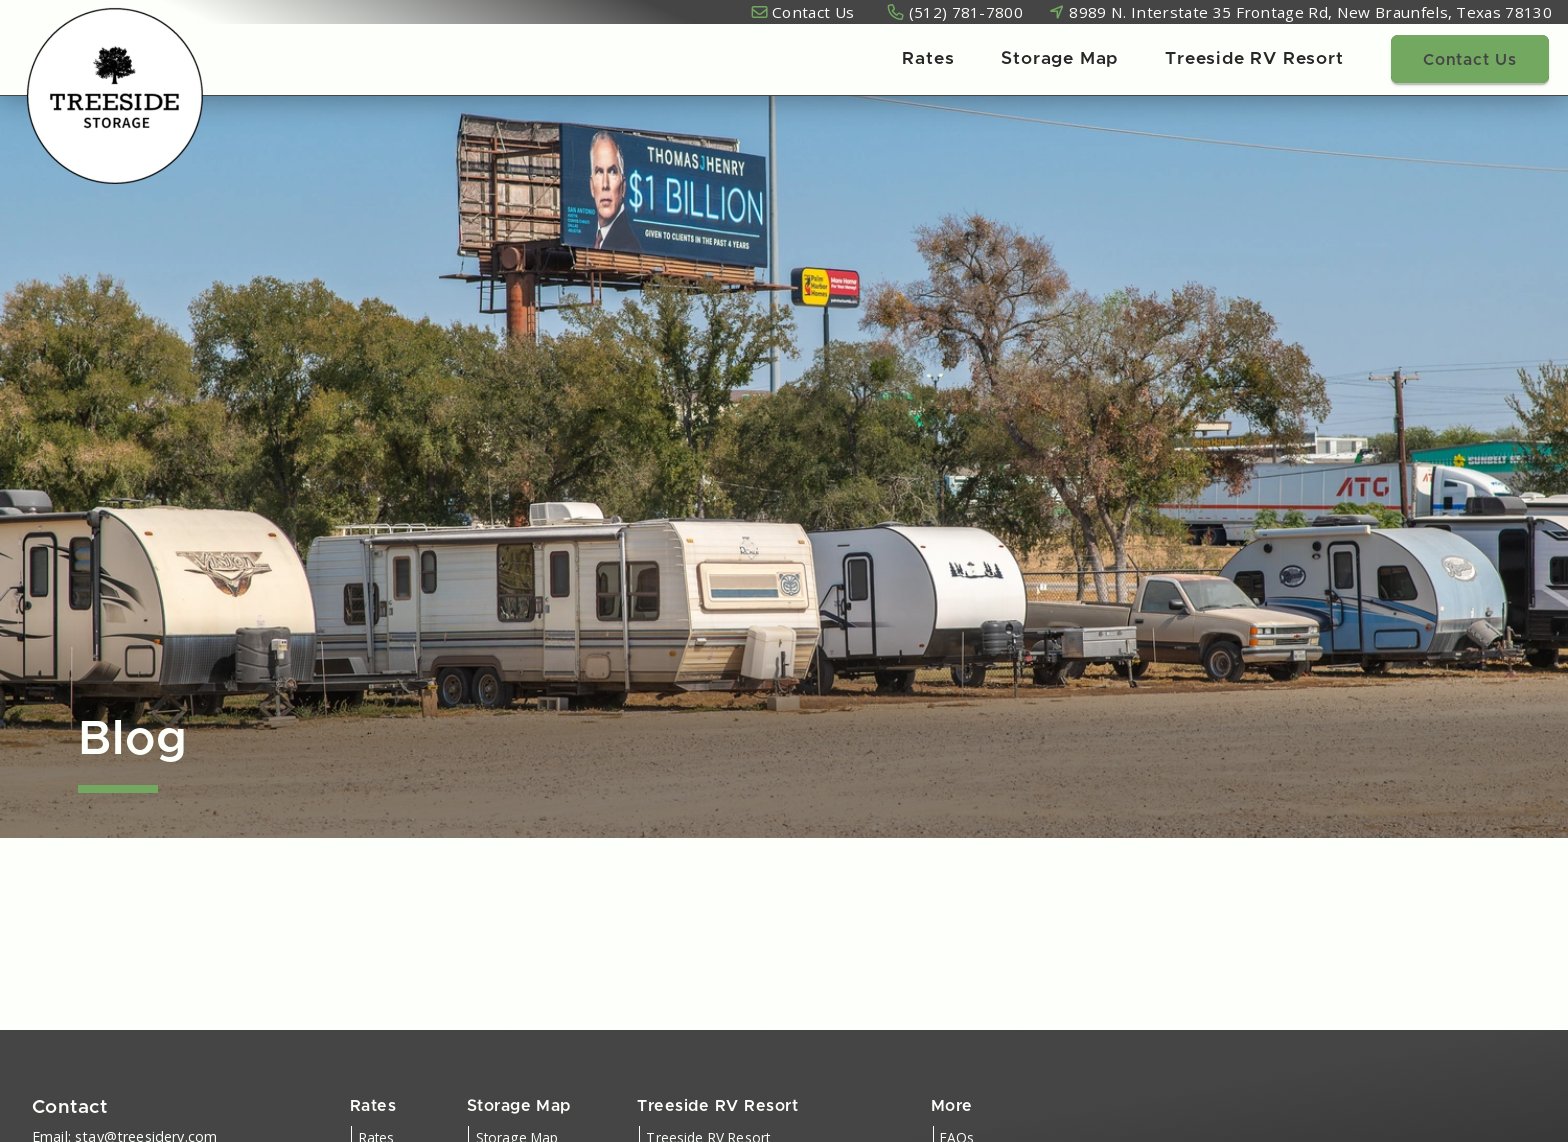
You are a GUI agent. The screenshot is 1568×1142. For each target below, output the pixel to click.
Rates (928, 59)
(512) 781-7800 (966, 12)
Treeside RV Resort (1254, 59)
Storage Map (1059, 59)
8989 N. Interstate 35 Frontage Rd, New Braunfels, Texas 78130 (1310, 12)
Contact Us (813, 12)
